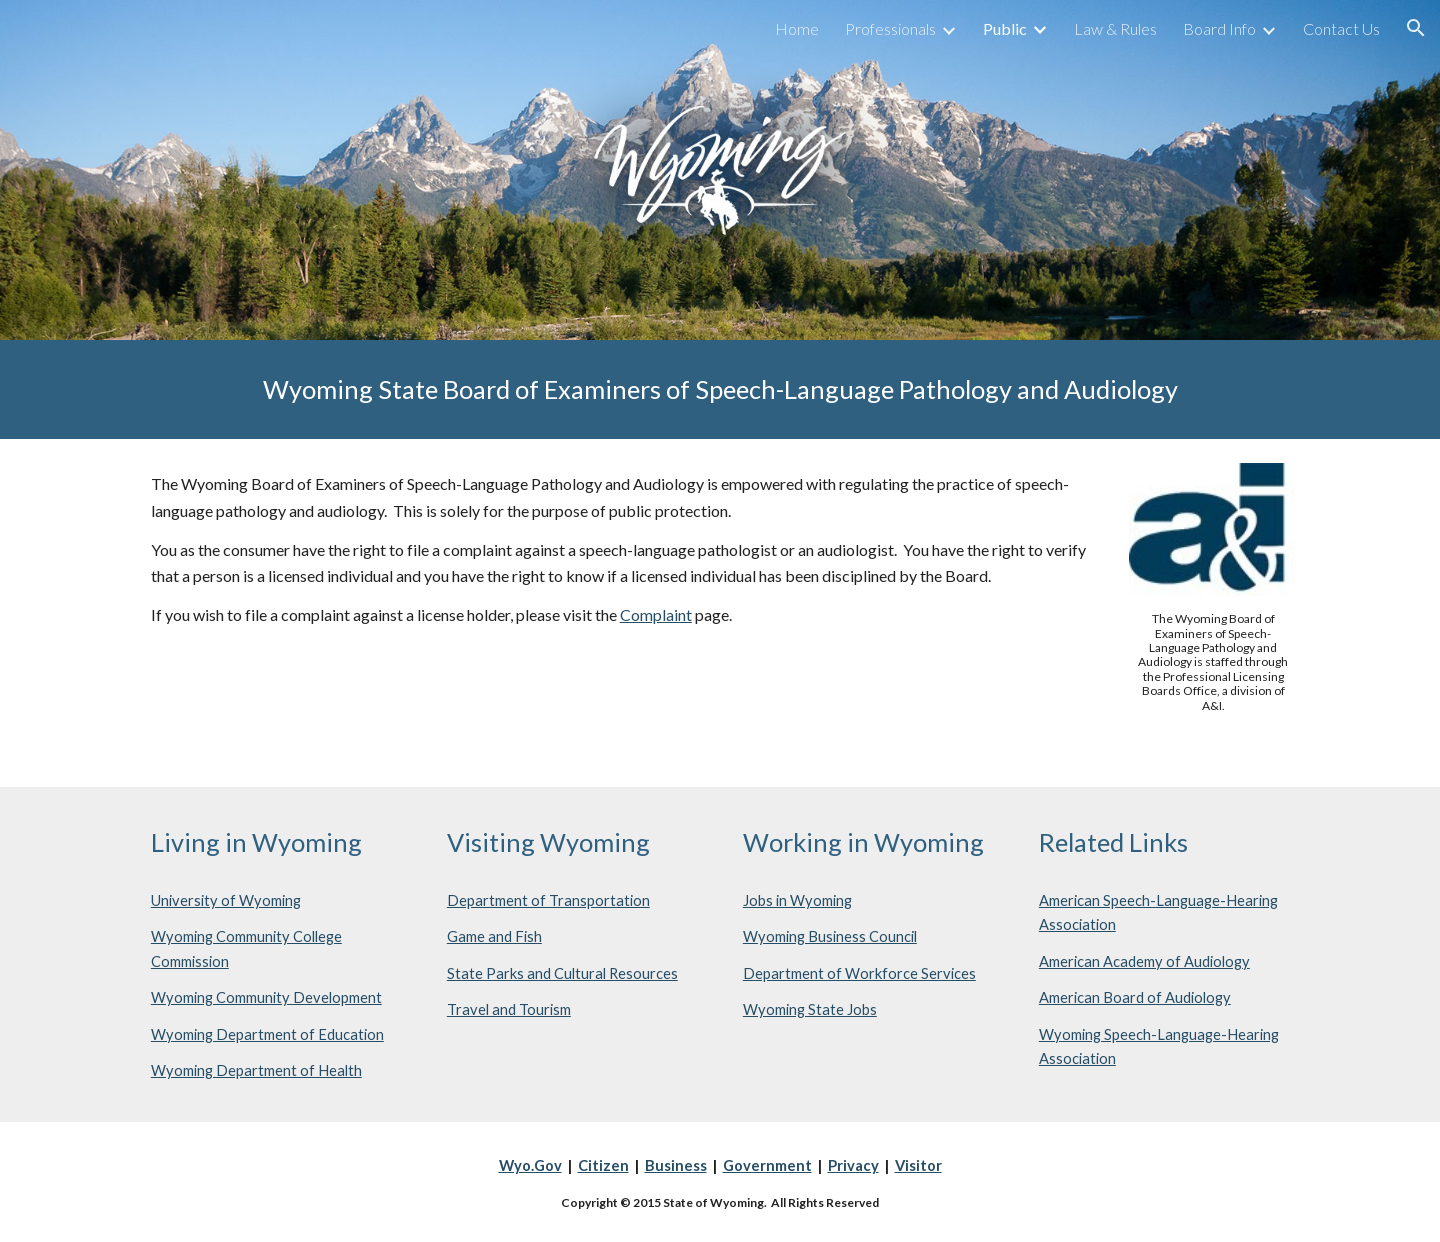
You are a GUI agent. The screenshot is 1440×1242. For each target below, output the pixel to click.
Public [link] (1005, 28)
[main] (720, 389)
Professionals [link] (890, 28)
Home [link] (797, 28)
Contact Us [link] (1341, 28)
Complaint (656, 614)
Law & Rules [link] (1115, 28)
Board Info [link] (1219, 28)
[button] (1416, 28)
